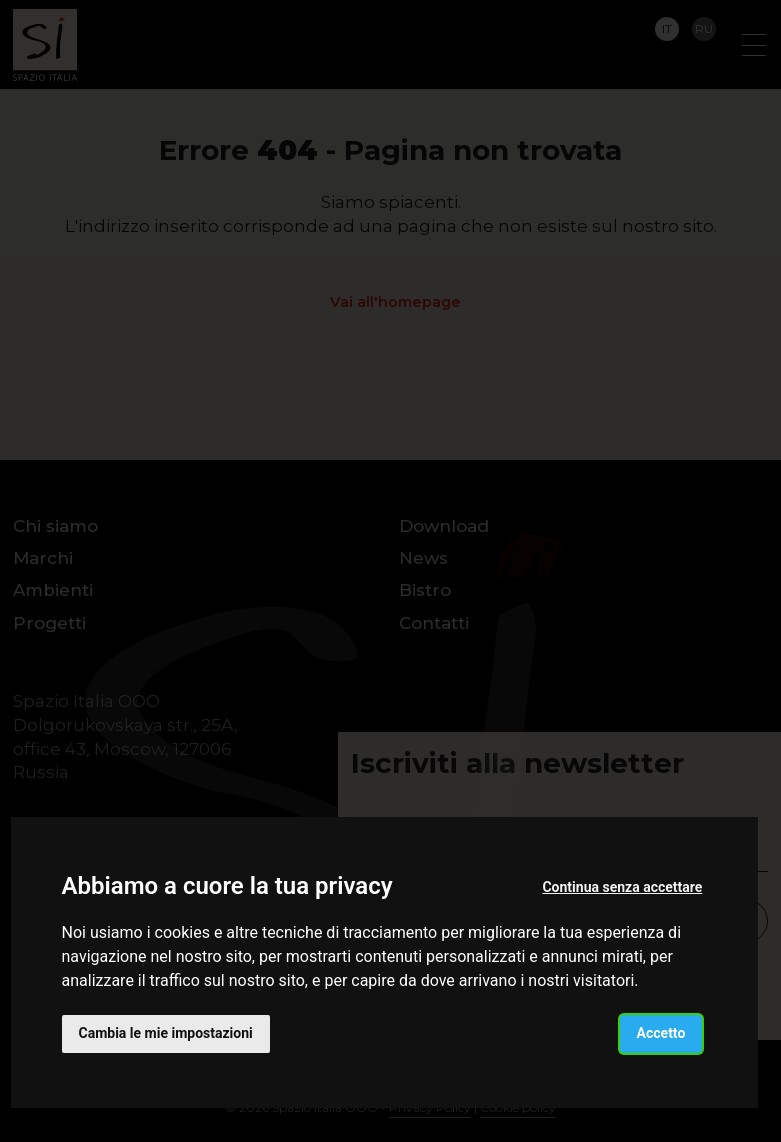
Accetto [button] (661, 1033)
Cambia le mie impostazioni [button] (166, 1033)
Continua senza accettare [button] (622, 887)
